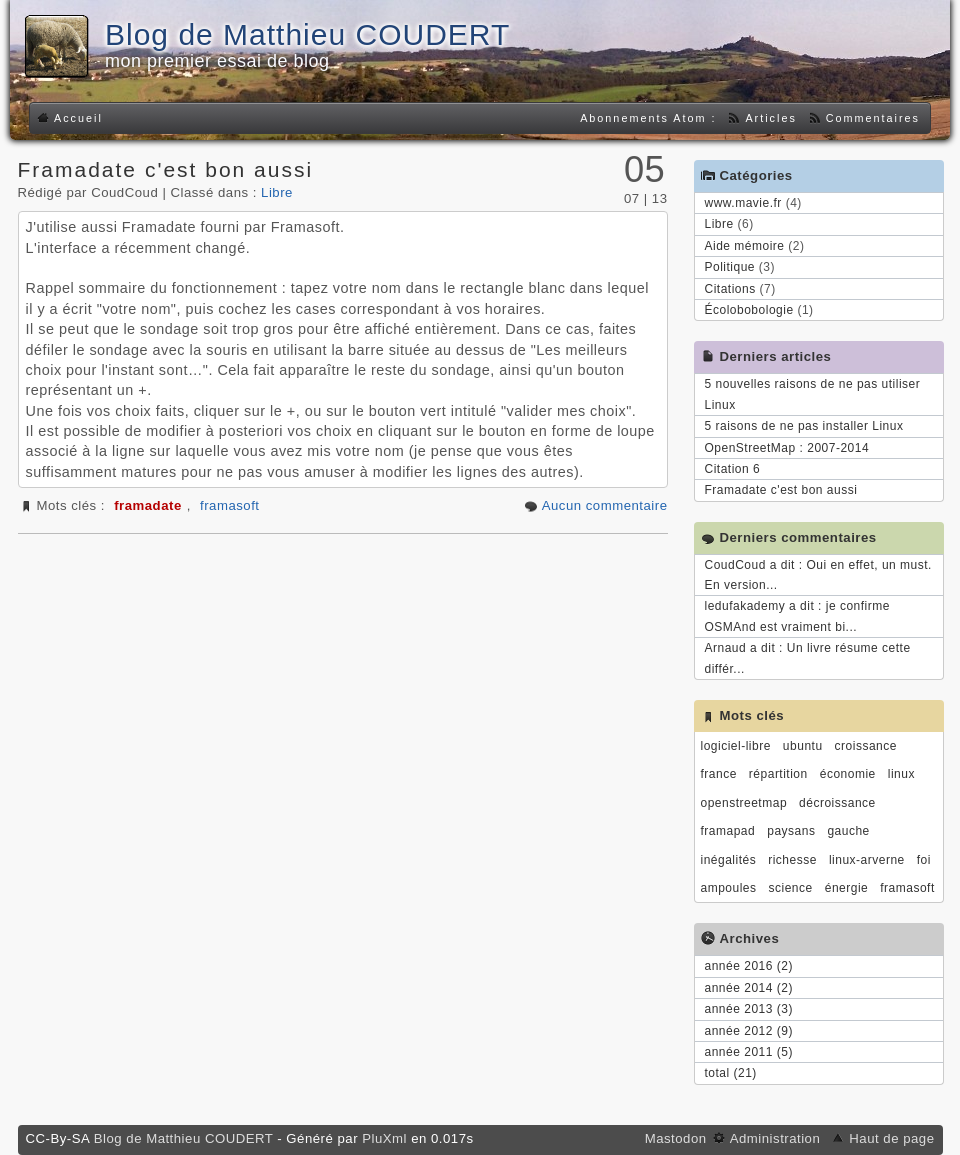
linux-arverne (867, 860)
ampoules (729, 888)
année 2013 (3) (749, 1009)
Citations (730, 289)
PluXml (384, 1138)
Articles (770, 118)
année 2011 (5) (749, 1052)
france (719, 774)
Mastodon (678, 1138)
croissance (866, 746)
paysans (791, 831)
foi (924, 860)
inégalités (729, 860)
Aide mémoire (745, 246)
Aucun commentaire (605, 505)
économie (848, 774)
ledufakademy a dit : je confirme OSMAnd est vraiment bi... (797, 616)
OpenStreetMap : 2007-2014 (787, 448)
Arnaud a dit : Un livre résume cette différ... (808, 658)
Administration (775, 1138)
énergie (847, 888)
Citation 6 (733, 469)
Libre (277, 192)
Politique (730, 267)
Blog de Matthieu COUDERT (307, 34)
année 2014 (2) (749, 988)
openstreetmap (744, 803)
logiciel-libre (736, 746)
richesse (792, 860)
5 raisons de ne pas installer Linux (804, 426)
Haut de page (891, 1138)
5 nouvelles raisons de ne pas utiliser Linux (813, 394)
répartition (778, 774)
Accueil (78, 118)
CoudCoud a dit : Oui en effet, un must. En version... (818, 575)
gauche (848, 831)
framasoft (229, 505)
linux (901, 774)
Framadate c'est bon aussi (166, 169)
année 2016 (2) (749, 966)
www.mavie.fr (743, 203)
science (791, 888)
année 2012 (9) (749, 1031)
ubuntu (803, 746)
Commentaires (873, 118)
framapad (728, 831)
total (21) (731, 1073)
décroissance (837, 803)
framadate (148, 505)
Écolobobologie (749, 310)
